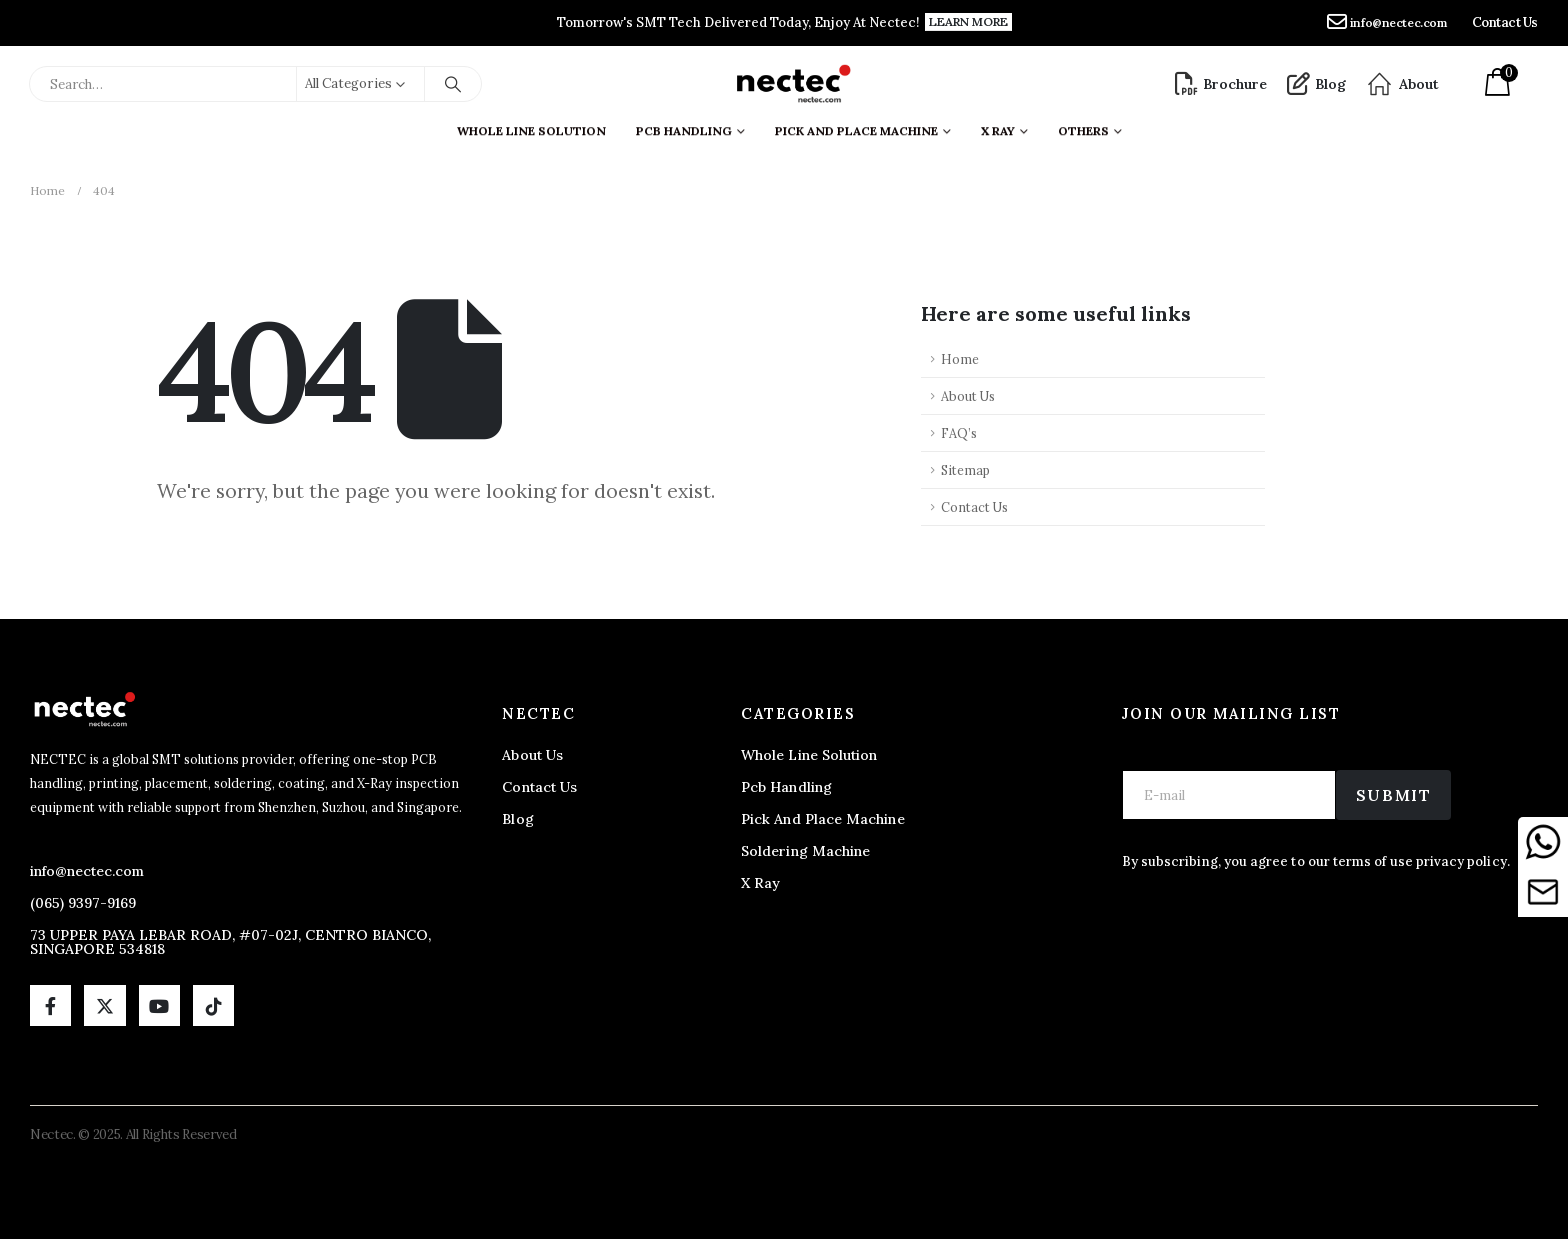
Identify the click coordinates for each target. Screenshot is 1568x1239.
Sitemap (965, 470)
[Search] (453, 84)
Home (960, 359)
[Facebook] (50, 1005)
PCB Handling (684, 126)
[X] (104, 1005)
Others (1083, 126)
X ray (998, 126)
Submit (1394, 795)
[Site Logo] (792, 84)
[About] (1402, 84)
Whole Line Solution (531, 126)
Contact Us (974, 507)
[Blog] (1316, 84)
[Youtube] (159, 1005)
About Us (968, 396)
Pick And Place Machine (856, 126)
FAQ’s (959, 433)
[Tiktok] (213, 1005)
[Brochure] (1221, 84)
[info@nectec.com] (1387, 23)
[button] (968, 22)
